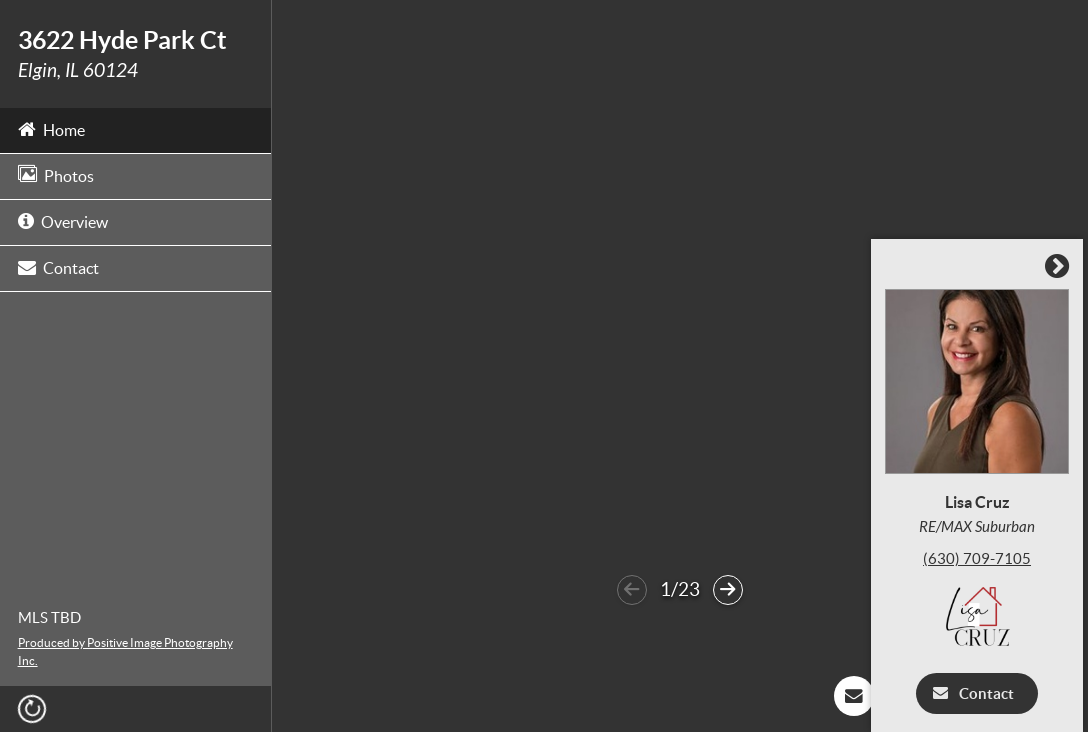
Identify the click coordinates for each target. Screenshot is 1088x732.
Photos (56, 174)
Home (51, 128)
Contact (58, 266)
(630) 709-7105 (982, 558)
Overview (63, 220)
